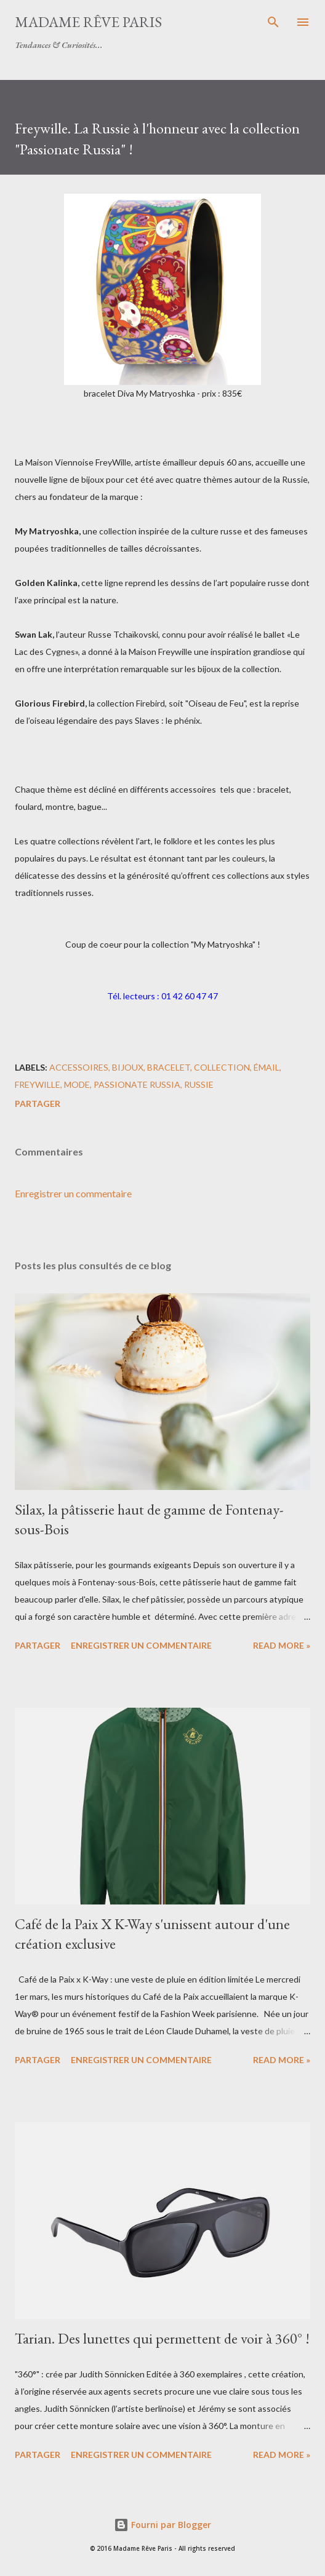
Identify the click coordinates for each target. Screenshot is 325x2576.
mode (77, 1084)
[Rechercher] (273, 22)
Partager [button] (37, 1103)
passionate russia (137, 1084)
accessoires (78, 1067)
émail (266, 1067)
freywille (37, 1084)
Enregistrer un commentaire (73, 1193)
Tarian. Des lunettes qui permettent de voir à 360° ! (162, 2338)
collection (222, 1067)
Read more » (281, 1645)
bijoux (127, 1067)
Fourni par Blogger (162, 2524)
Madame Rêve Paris (88, 21)
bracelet (168, 1067)
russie (199, 1084)
